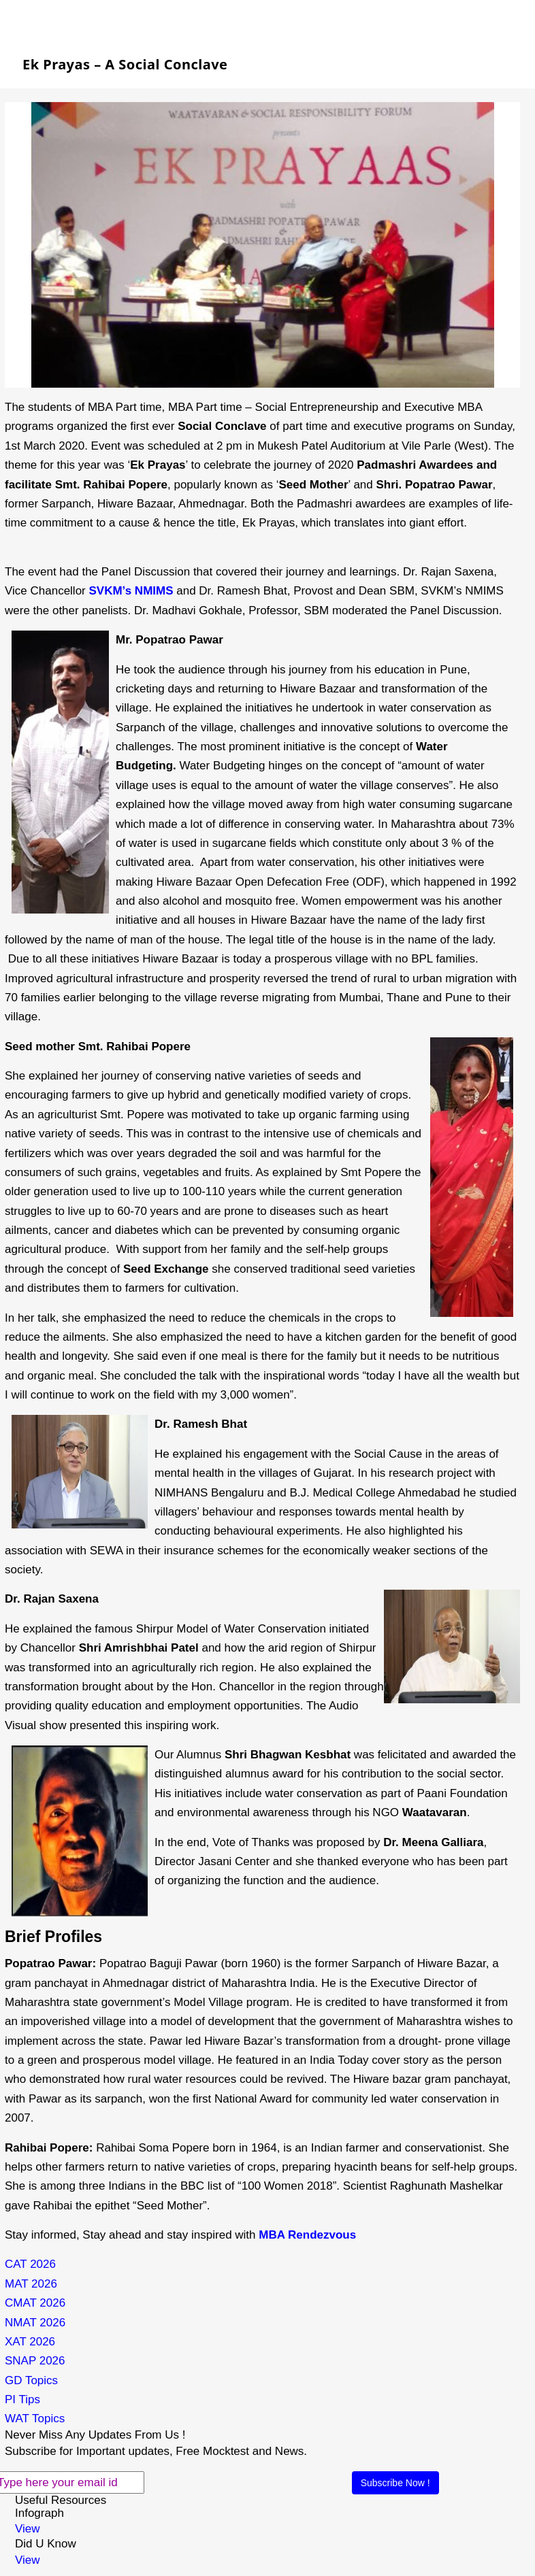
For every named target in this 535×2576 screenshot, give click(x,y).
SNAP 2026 (35, 2360)
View (27, 2528)
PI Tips (22, 2399)
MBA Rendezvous (309, 2234)
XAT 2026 (30, 2341)
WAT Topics (35, 2418)
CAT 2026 (30, 2264)
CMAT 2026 (35, 2302)
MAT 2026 (31, 2283)
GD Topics (31, 2380)
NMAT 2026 (35, 2322)
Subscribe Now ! (395, 2482)
